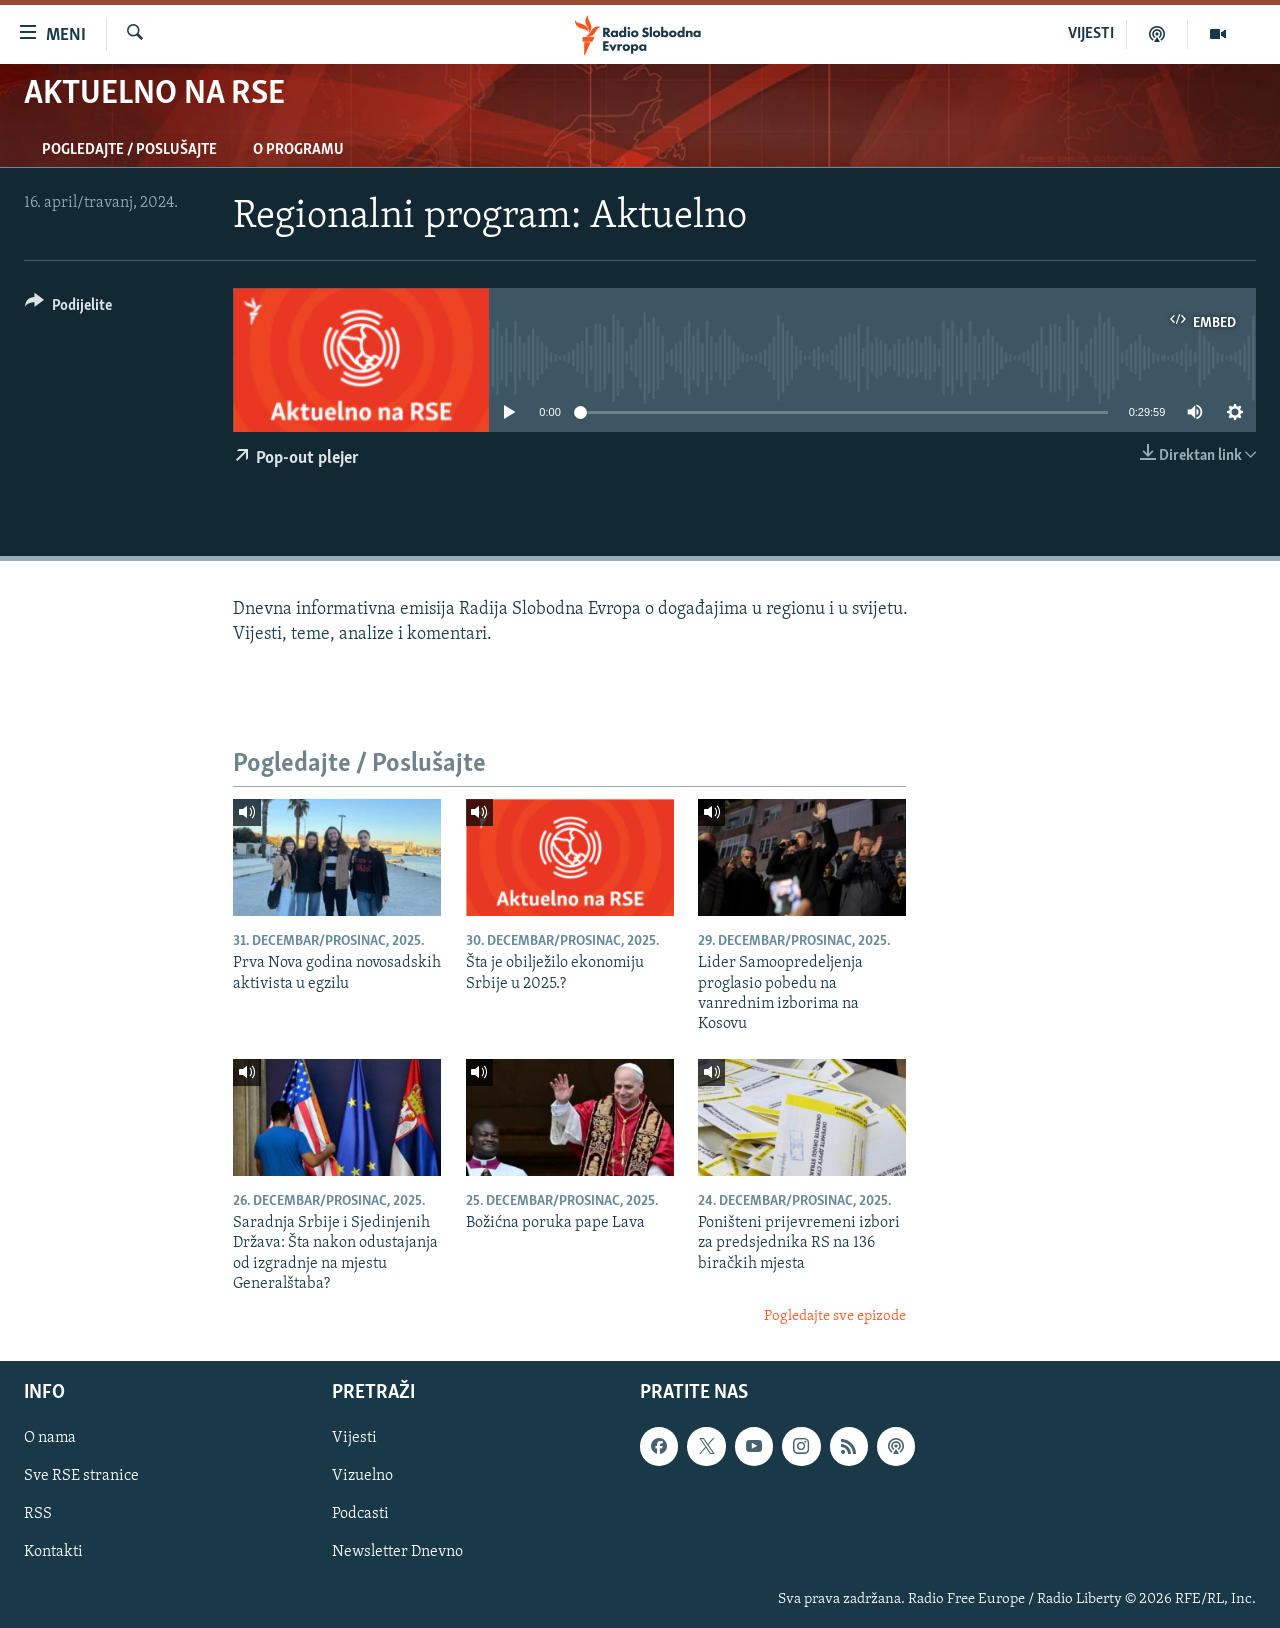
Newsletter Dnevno (397, 1553)
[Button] (68, 308)
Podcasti (360, 1514)
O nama (50, 1438)
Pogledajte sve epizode (835, 1316)
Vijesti (354, 1438)
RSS (38, 1514)
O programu (298, 150)
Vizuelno (362, 1476)
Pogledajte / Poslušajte (129, 150)
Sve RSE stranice (81, 1476)
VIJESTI (1091, 34)
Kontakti (53, 1553)
